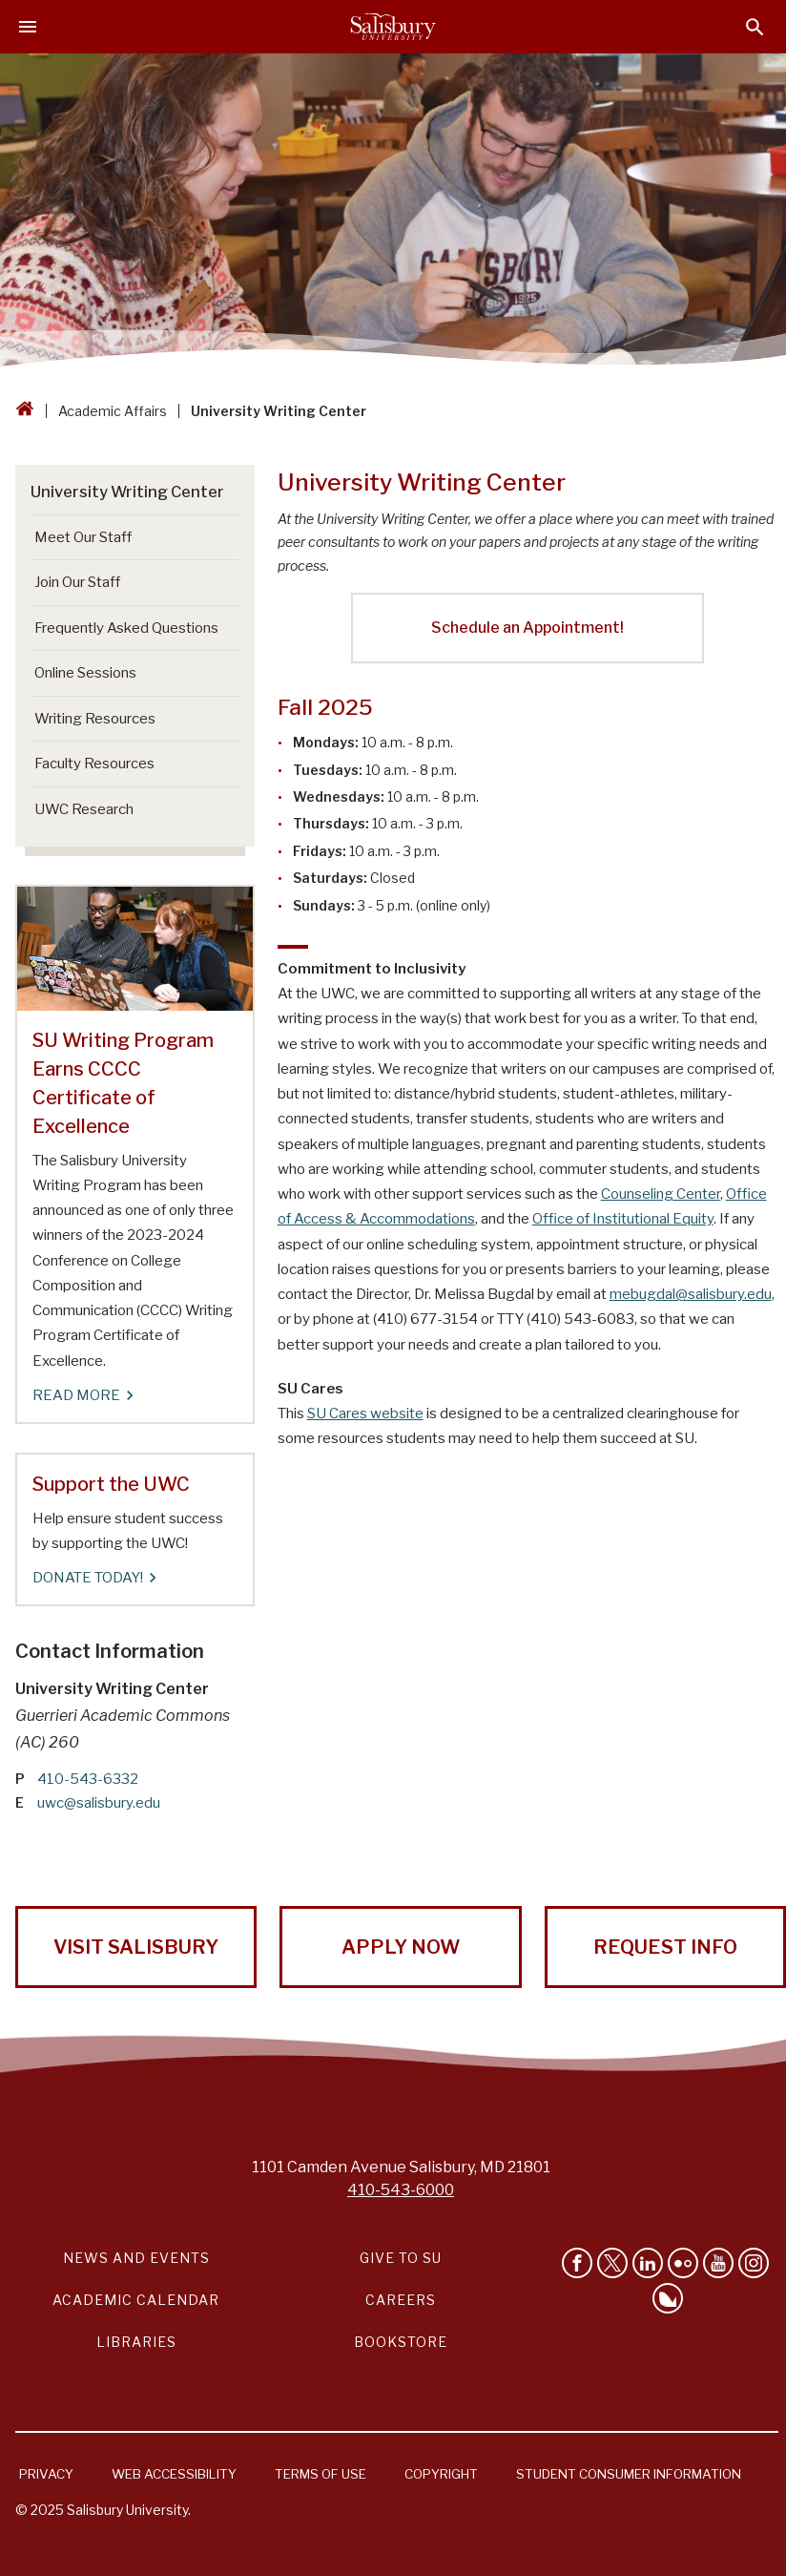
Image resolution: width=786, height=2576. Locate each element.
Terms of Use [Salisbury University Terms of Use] (320, 2474)
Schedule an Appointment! (527, 627)
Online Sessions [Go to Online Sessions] (85, 672)
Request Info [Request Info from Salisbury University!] (665, 1947)
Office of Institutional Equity (623, 1218)
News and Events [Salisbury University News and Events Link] (136, 2258)
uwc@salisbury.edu (98, 1803)
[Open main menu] (27, 26)
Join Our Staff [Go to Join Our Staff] (77, 582)
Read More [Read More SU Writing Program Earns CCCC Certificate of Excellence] (82, 1395)
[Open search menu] (755, 27)
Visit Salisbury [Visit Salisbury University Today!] (135, 1947)
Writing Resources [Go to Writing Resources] (94, 718)
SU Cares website (365, 1413)
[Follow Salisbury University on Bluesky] (667, 2298)
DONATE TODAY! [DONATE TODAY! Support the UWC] (93, 1577)
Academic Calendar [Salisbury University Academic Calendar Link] (135, 2300)
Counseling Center (660, 1194)
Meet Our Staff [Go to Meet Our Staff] (83, 537)
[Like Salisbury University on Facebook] (577, 2263)
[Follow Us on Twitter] (612, 2263)
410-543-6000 (400, 2190)
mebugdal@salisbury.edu (691, 1294)
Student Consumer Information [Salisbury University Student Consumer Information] (628, 2474)
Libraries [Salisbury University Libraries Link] (136, 2342)
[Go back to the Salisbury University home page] (24, 411)
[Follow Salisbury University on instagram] (753, 2263)
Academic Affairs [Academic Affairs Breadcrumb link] (112, 411)
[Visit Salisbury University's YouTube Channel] (718, 2263)
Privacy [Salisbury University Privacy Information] (46, 2474)
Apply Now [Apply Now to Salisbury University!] (400, 1947)
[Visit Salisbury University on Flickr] (683, 2263)
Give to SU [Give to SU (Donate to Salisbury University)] (401, 2258)
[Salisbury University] (393, 26)
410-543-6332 (87, 1779)
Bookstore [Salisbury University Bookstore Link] (400, 2342)
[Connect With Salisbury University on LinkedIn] (647, 2263)
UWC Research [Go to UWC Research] (84, 809)
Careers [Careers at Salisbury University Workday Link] (400, 2300)
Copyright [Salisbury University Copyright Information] (441, 2474)
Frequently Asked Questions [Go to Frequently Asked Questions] (126, 628)
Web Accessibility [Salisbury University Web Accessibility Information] (174, 2474)
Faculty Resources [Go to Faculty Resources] (94, 763)
